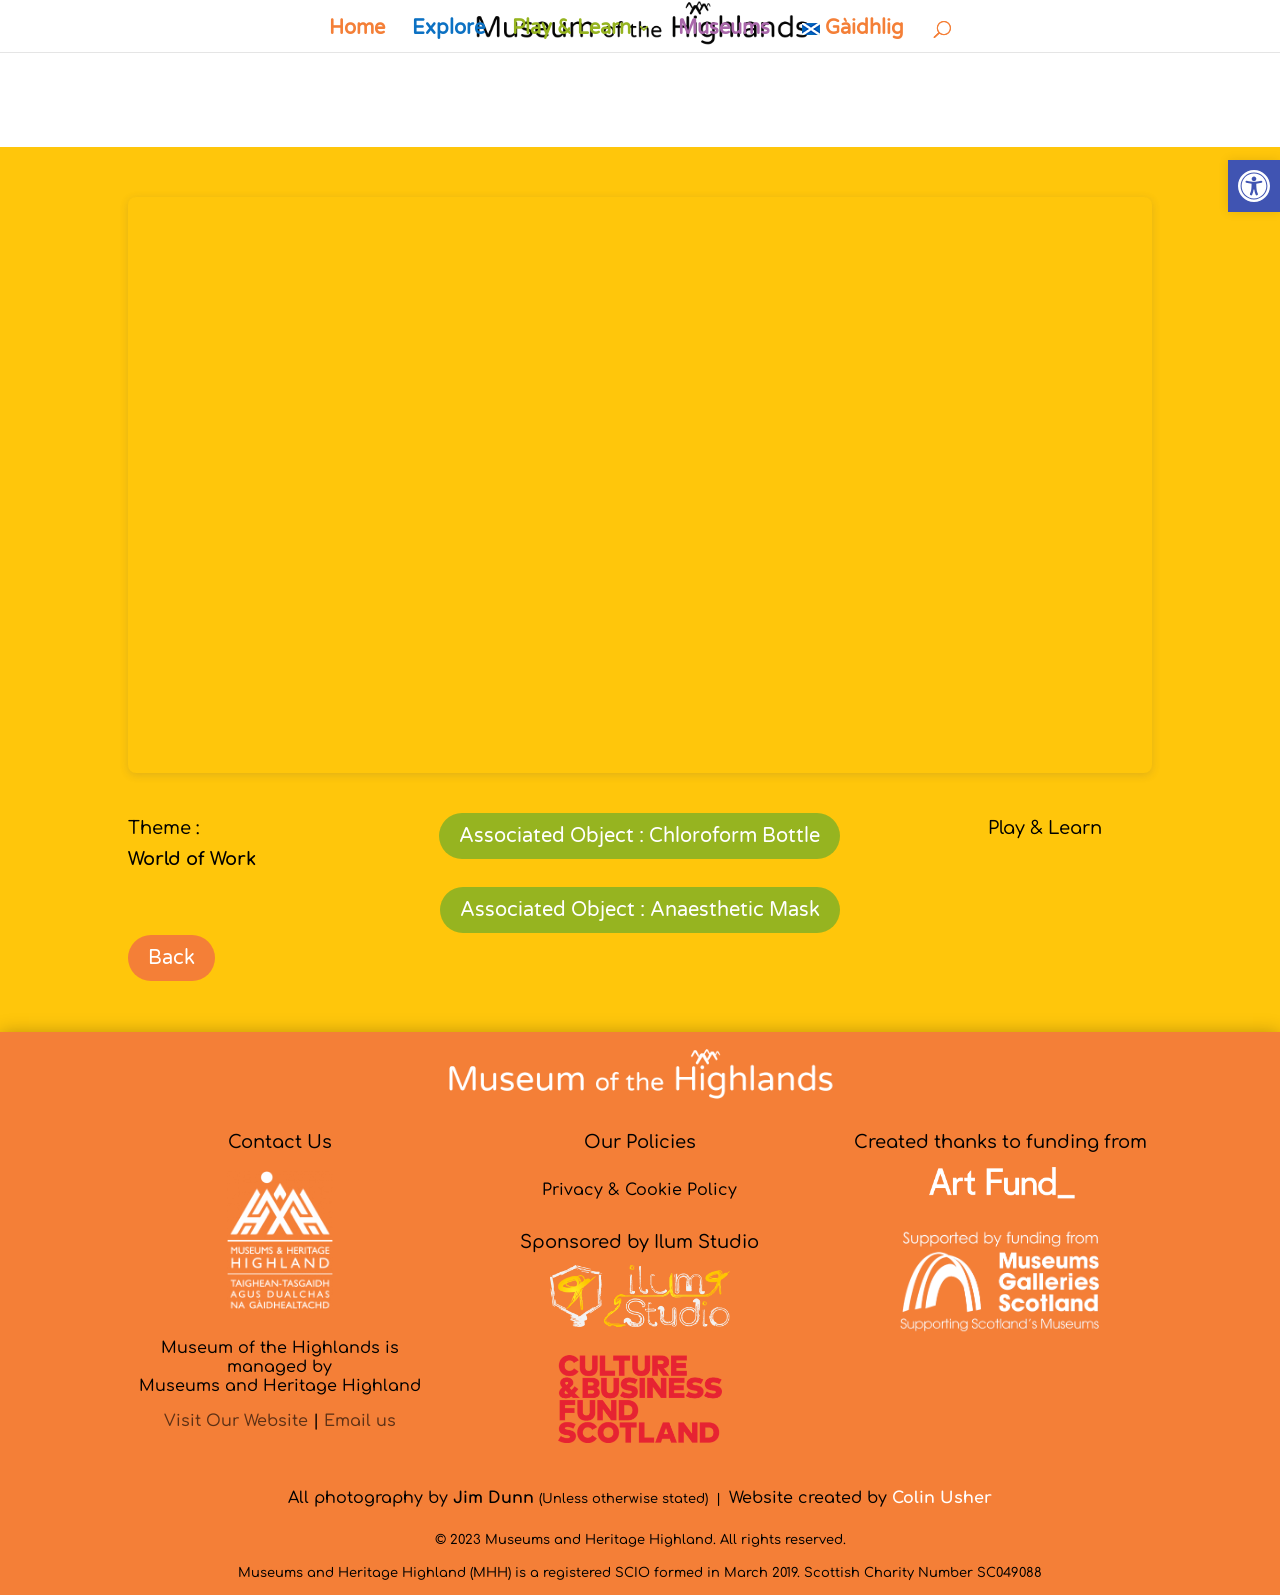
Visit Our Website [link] (236, 1421)
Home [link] (357, 30)
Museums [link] (724, 30)
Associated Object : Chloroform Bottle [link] (639, 836)
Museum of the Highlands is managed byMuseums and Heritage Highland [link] (280, 1367)
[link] (1254, 186)
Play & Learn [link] (571, 30)
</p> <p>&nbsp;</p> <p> (640, 485)
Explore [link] (448, 30)
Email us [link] (360, 1421)
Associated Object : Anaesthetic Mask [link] (640, 910)
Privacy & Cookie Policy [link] (639, 1190)
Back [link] (171, 958)
